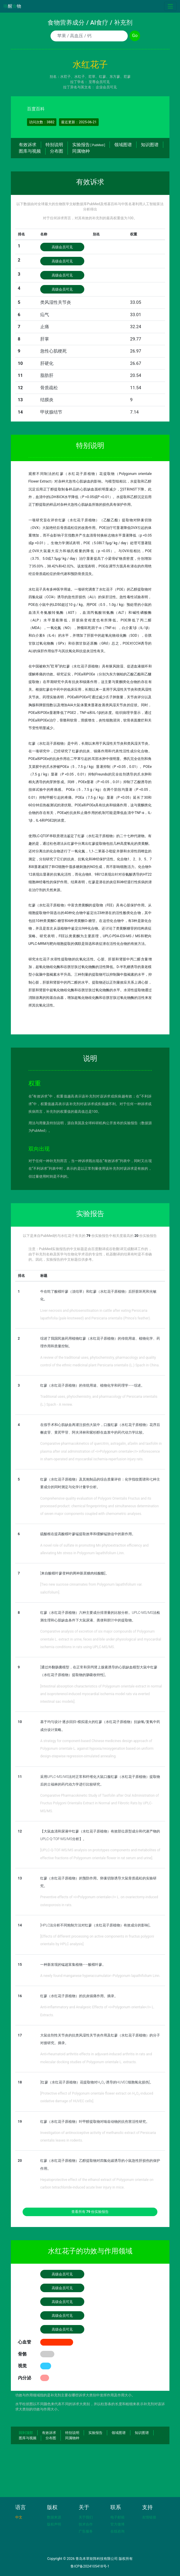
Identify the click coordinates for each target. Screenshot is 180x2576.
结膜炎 (46, 399)
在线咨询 (117, 2531)
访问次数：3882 (42, 122)
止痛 (44, 326)
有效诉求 (27, 144)
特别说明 (54, 144)
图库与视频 (30, 151)
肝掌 (44, 339)
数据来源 (54, 2517)
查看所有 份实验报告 (90, 2212)
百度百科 (36, 109)
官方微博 (117, 2524)
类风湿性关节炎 (55, 302)
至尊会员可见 (99, 82)
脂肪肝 (46, 375)
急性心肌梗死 (53, 351)
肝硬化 (46, 363)
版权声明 (54, 2524)
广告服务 (86, 2531)
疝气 (44, 314)
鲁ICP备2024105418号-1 (89, 2566)
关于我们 (86, 2517)
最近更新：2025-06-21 (79, 122)
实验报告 (88, 144)
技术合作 (86, 2524)
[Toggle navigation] (170, 6)
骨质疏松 (49, 387)
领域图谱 (123, 144)
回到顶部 (26, 2433)
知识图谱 (150, 144)
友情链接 (149, 2517)
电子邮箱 (117, 2517)
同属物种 (81, 151)
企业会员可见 (106, 87)
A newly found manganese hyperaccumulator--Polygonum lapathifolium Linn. (100, 1976)
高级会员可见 (62, 247)
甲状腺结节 (51, 412)
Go (135, 35)
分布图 (56, 151)
